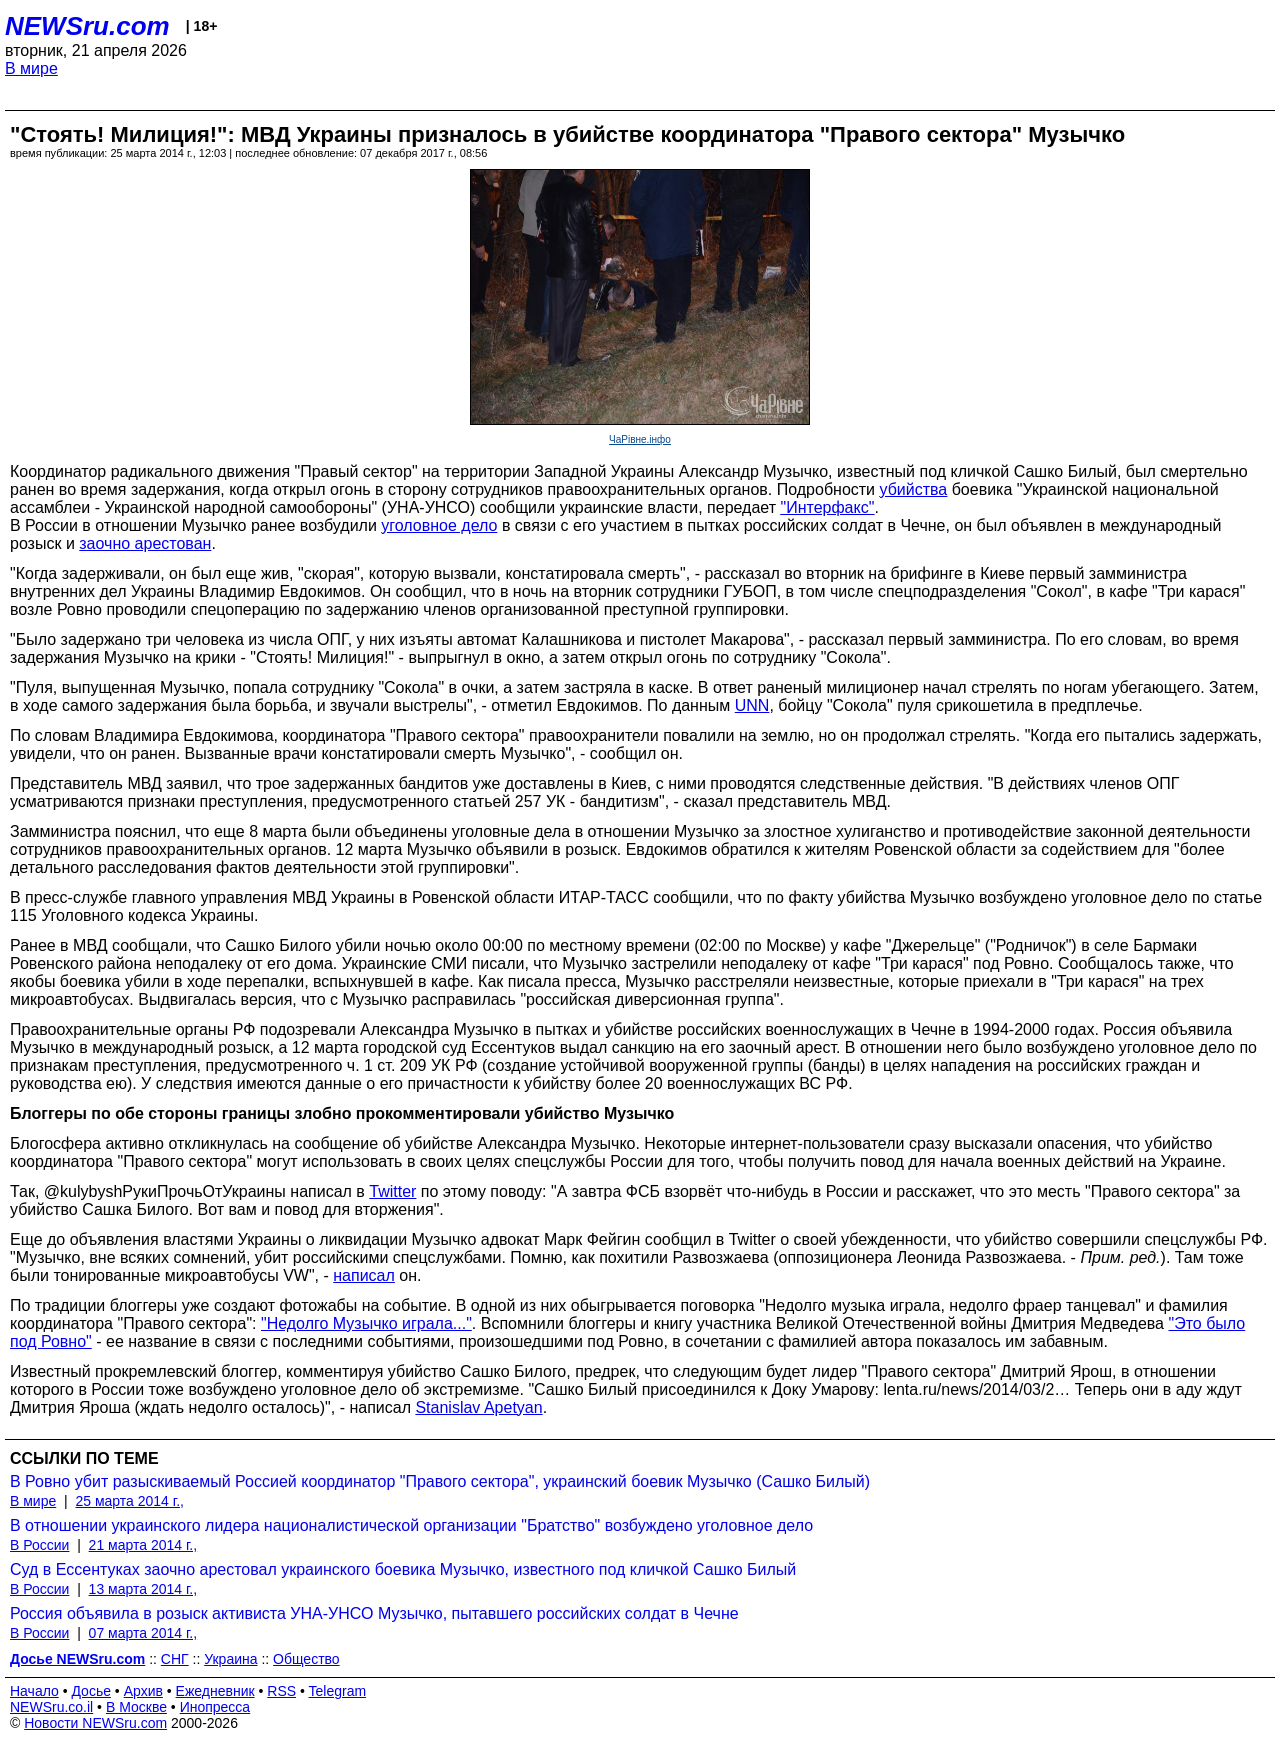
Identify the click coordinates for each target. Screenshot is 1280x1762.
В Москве (136, 1707)
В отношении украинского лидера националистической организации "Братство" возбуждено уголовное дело (411, 1525)
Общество (306, 1659)
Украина (230, 1659)
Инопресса (215, 1707)
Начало (34, 1691)
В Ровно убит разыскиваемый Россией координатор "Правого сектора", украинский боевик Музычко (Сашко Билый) (440, 1481)
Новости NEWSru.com (95, 1723)
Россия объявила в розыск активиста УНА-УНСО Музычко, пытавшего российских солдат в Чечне (374, 1613)
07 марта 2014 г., (143, 1633)
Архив (143, 1691)
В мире (31, 68)
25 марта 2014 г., (129, 1501)
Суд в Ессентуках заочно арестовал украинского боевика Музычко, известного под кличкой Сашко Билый (403, 1569)
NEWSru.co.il (51, 1707)
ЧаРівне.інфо (640, 439)
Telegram (338, 1691)
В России (39, 1545)
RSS (281, 1691)
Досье (91, 1691)
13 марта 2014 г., (143, 1589)
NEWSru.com (87, 26)
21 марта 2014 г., (143, 1545)
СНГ (175, 1659)
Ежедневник (215, 1691)
